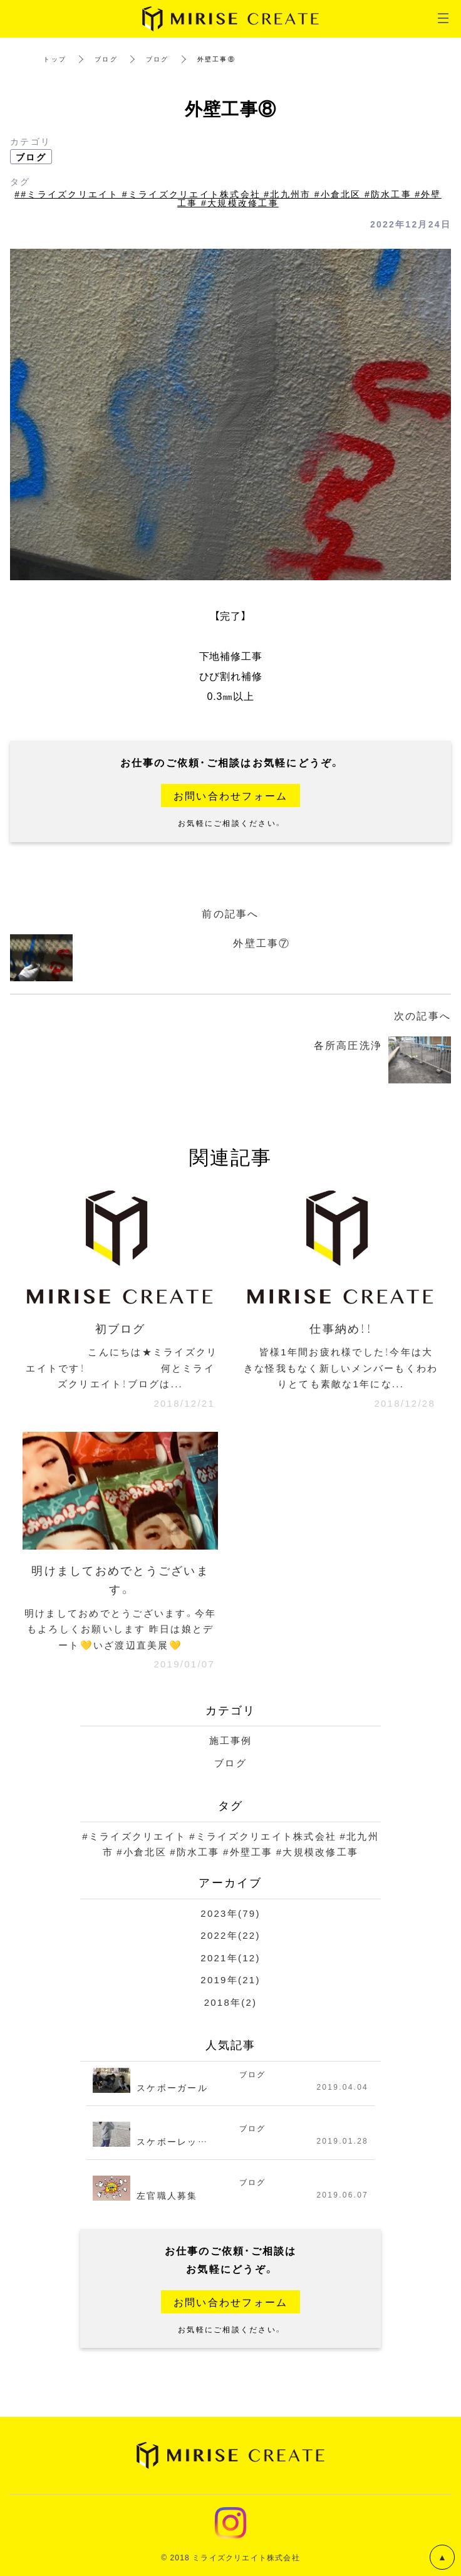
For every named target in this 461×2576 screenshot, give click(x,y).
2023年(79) (230, 1913)
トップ (54, 58)
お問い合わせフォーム (231, 795)
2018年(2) (230, 2002)
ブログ (106, 58)
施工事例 (230, 1740)
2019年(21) (230, 1979)
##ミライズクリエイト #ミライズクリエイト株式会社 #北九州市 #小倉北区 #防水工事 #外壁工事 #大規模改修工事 (228, 198)
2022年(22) (230, 1935)
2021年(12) (230, 1957)
